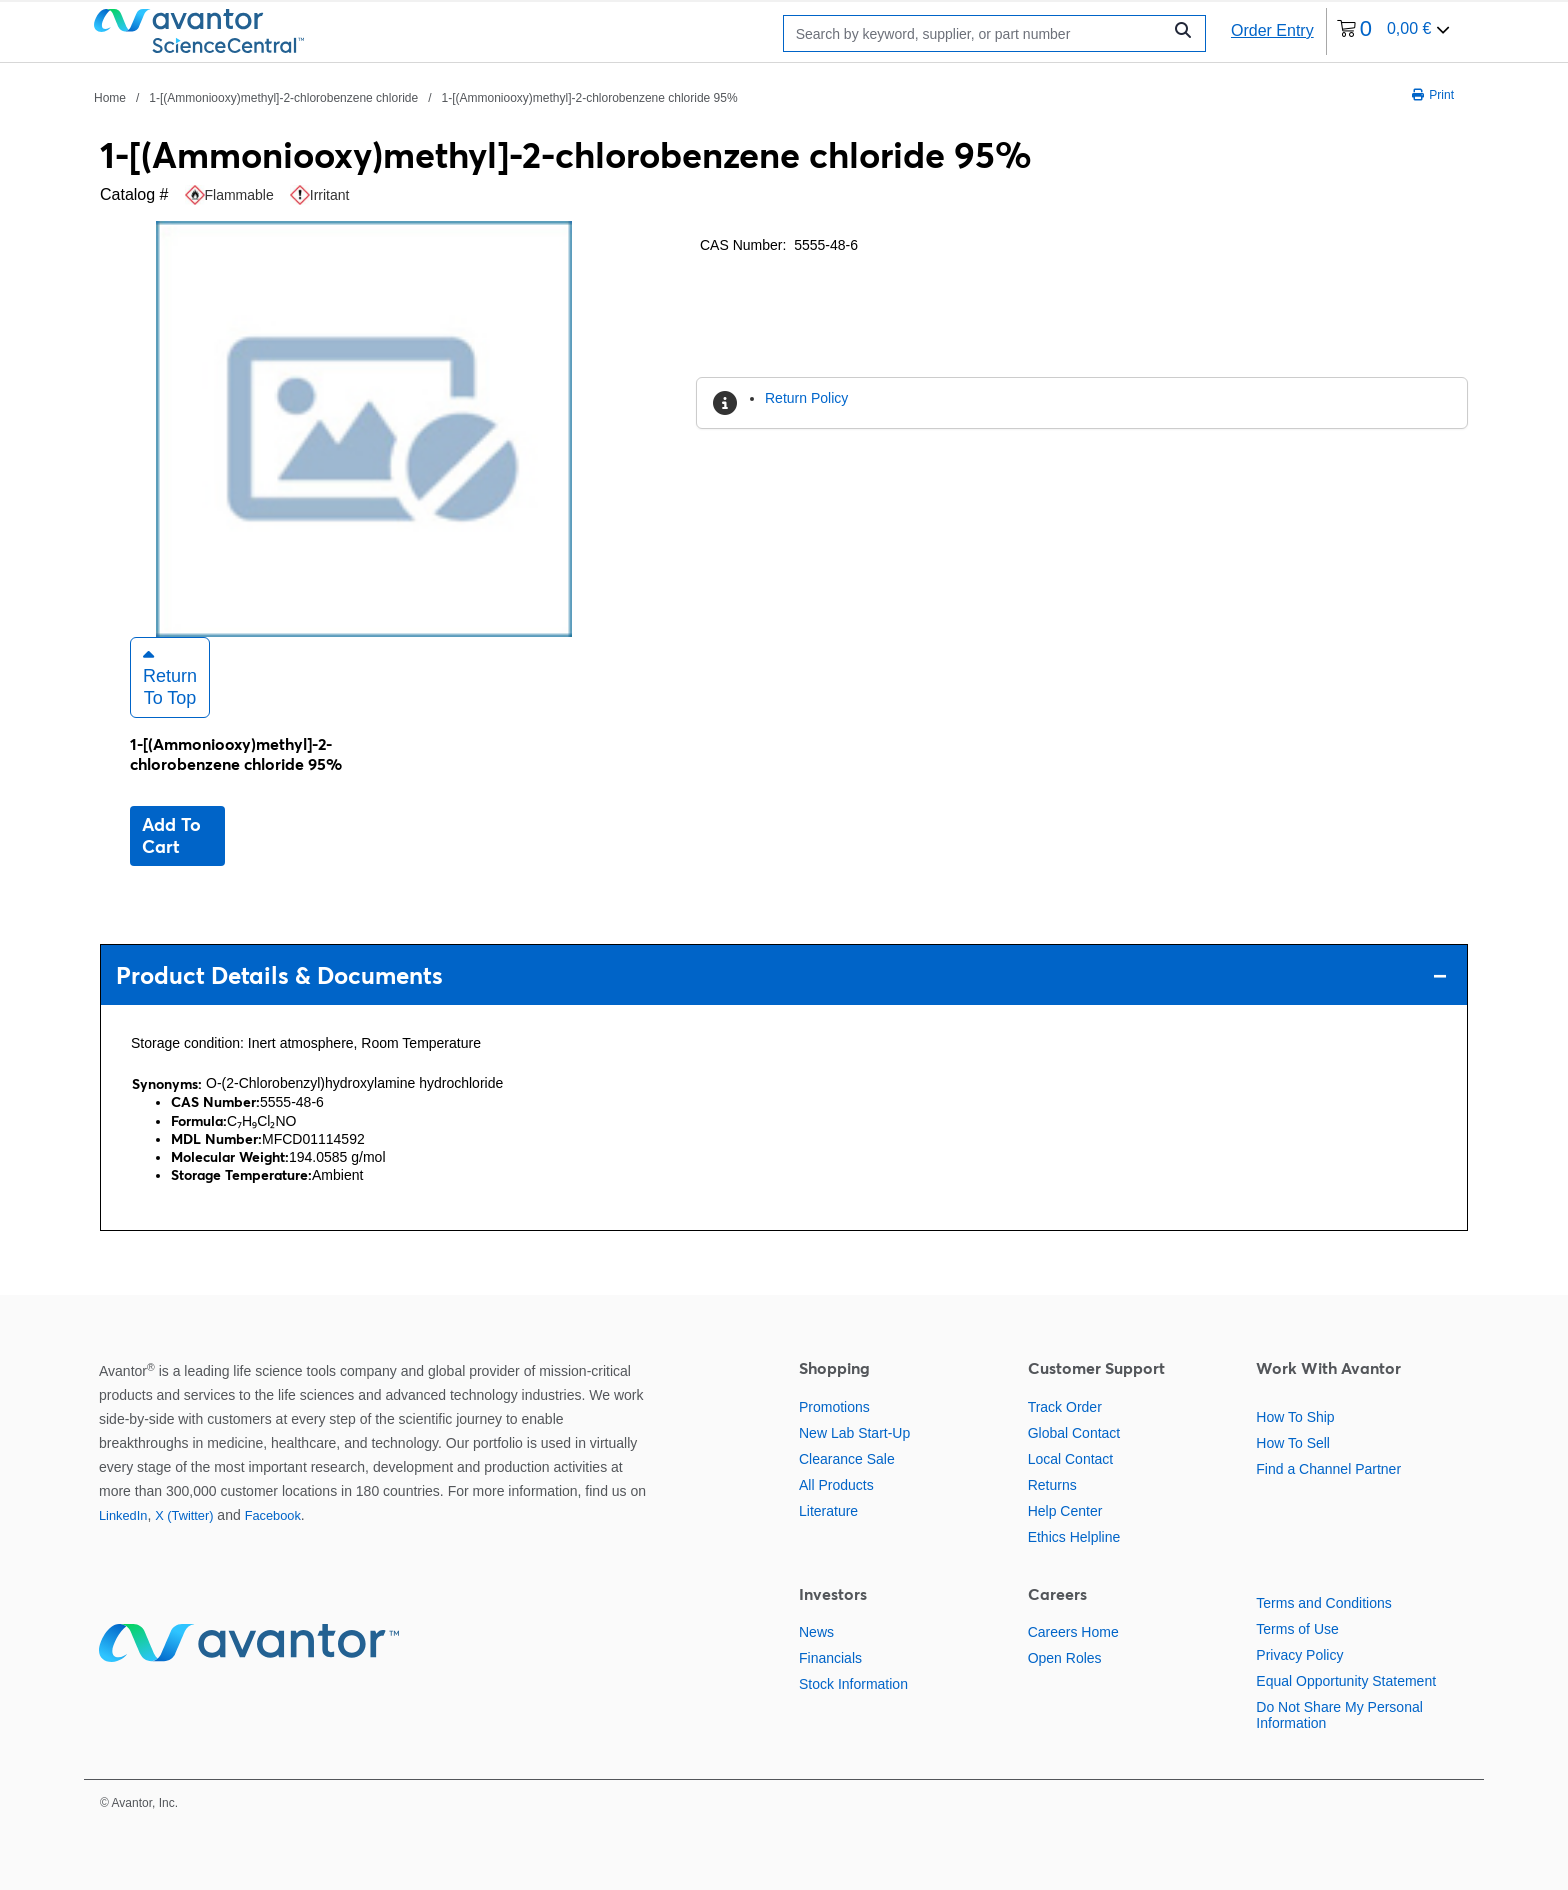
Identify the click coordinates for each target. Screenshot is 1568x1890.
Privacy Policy (1299, 1655)
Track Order (1065, 1407)
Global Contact (1074, 1433)
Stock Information (853, 1684)
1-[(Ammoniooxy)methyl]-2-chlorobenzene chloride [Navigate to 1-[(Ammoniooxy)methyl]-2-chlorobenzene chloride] (283, 98)
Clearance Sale (847, 1459)
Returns (1052, 1485)
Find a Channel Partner (1328, 1469)
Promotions (834, 1407)
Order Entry (1272, 30)
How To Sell (1293, 1443)
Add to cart (171, 835)
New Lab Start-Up (854, 1433)
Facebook (273, 1515)
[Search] (977, 33)
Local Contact (1071, 1459)
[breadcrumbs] (416, 97)
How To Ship (1295, 1417)
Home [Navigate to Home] (110, 98)
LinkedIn (123, 1515)
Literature (828, 1511)
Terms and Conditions (1323, 1603)
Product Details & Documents (781, 975)
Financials (830, 1658)
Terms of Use (1297, 1629)
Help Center (1065, 1511)
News (816, 1632)
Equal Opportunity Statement (1346, 1681)
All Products (836, 1485)
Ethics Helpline (1074, 1537)
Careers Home (1073, 1632)
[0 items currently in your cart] (1394, 31)
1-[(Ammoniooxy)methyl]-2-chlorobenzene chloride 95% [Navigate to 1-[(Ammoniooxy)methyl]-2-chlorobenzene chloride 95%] (589, 98)
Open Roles (1065, 1658)
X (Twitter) (184, 1515)
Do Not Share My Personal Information (1339, 1715)
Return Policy (806, 398)
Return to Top (170, 677)
